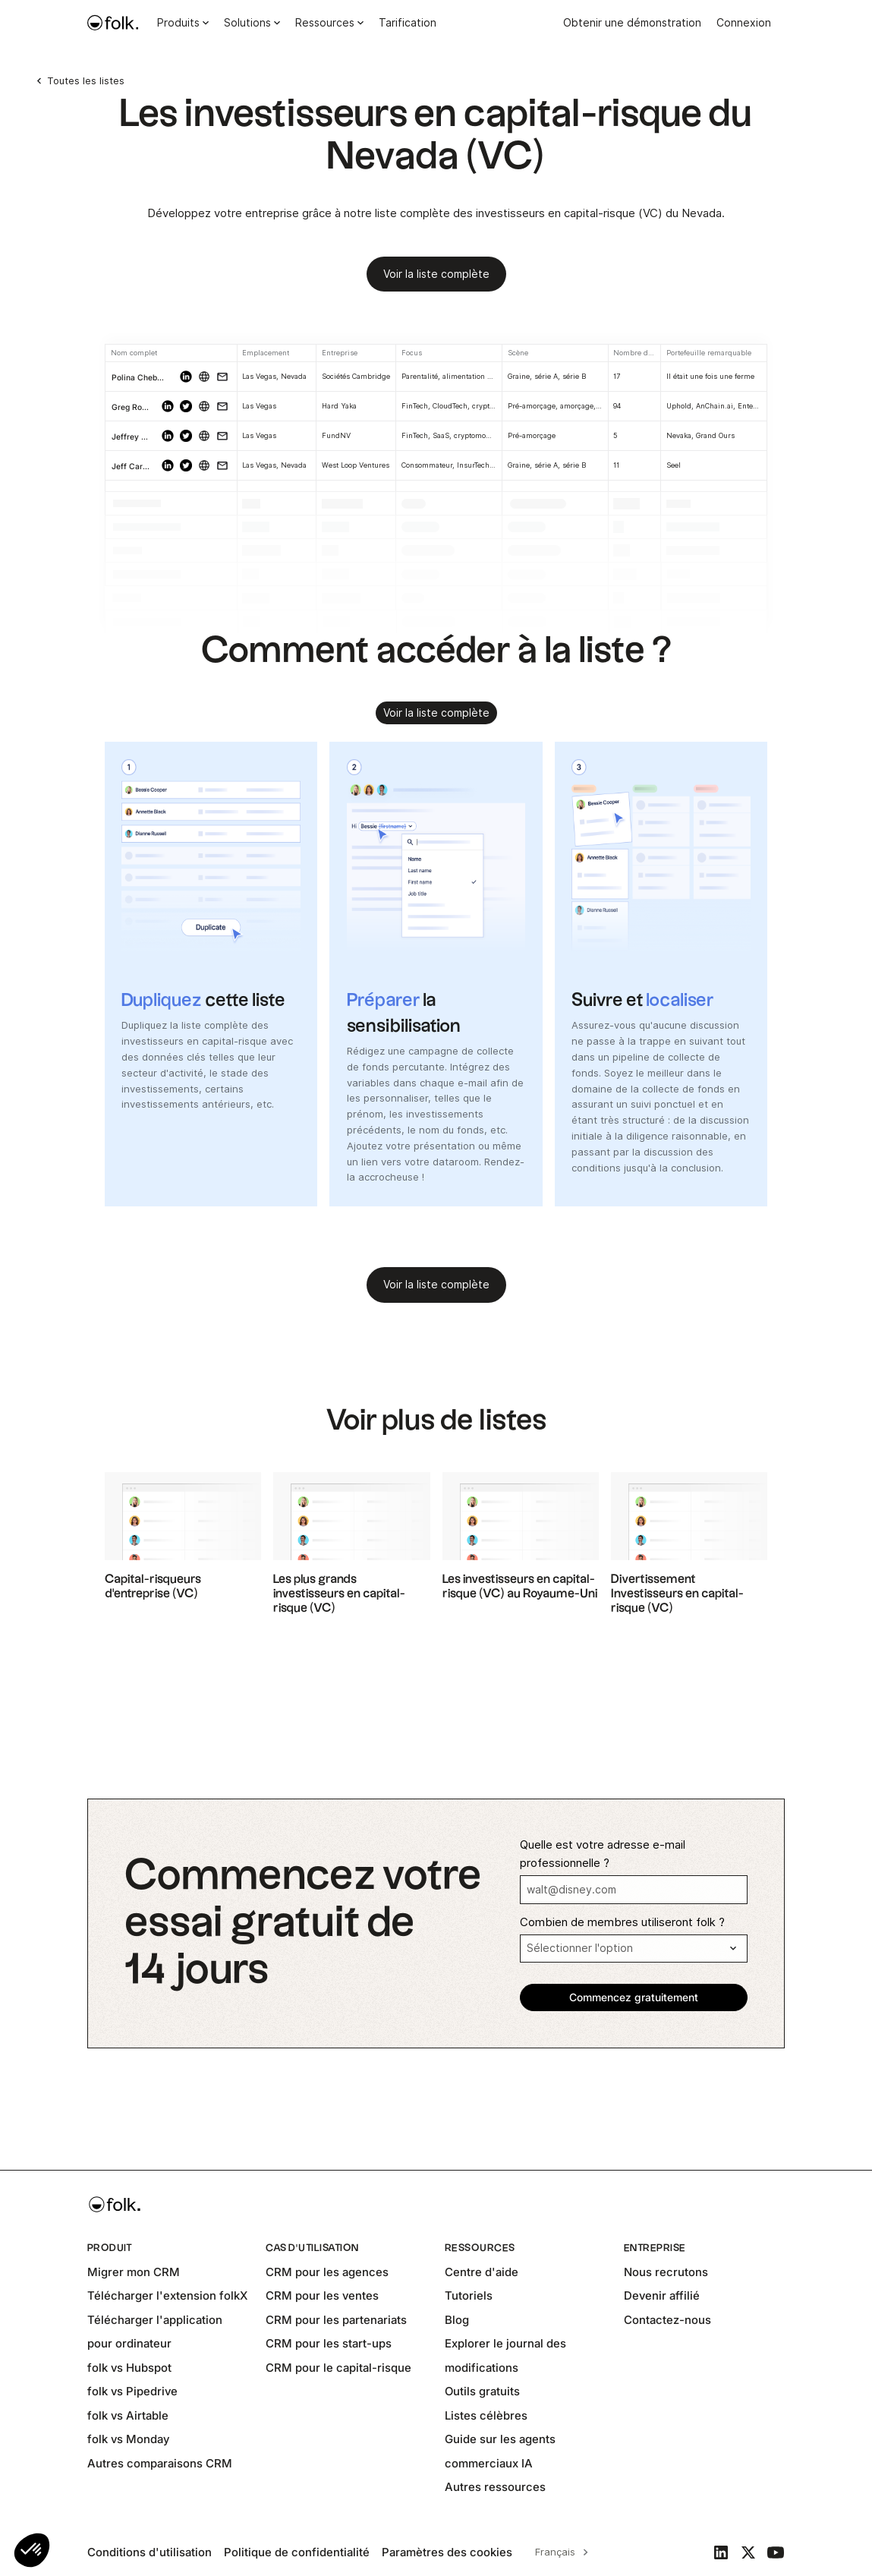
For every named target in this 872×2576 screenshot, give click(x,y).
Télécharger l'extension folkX (167, 2295)
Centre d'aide (481, 2272)
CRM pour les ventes (322, 2295)
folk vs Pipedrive (132, 2391)
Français (555, 2552)
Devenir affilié (662, 2295)
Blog (457, 2320)
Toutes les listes (85, 80)
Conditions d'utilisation (149, 2552)
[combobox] (559, 2552)
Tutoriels (469, 2295)
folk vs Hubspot (129, 2367)
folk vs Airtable (127, 2415)
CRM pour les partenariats (336, 2320)
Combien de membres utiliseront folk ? (622, 1922)
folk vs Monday (128, 2439)
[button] (32, 2550)
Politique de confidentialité (297, 2552)
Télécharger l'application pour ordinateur (154, 2332)
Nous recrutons (666, 2272)
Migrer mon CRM (133, 2272)
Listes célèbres (486, 2415)
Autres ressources (495, 2487)
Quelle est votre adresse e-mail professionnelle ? (602, 1854)
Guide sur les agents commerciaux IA (500, 2451)
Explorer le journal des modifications (505, 2355)
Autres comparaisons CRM (159, 2463)
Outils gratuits (482, 2391)
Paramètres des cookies (447, 2552)
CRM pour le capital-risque (338, 2367)
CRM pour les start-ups (329, 2343)
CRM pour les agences (327, 2272)
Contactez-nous (667, 2320)
